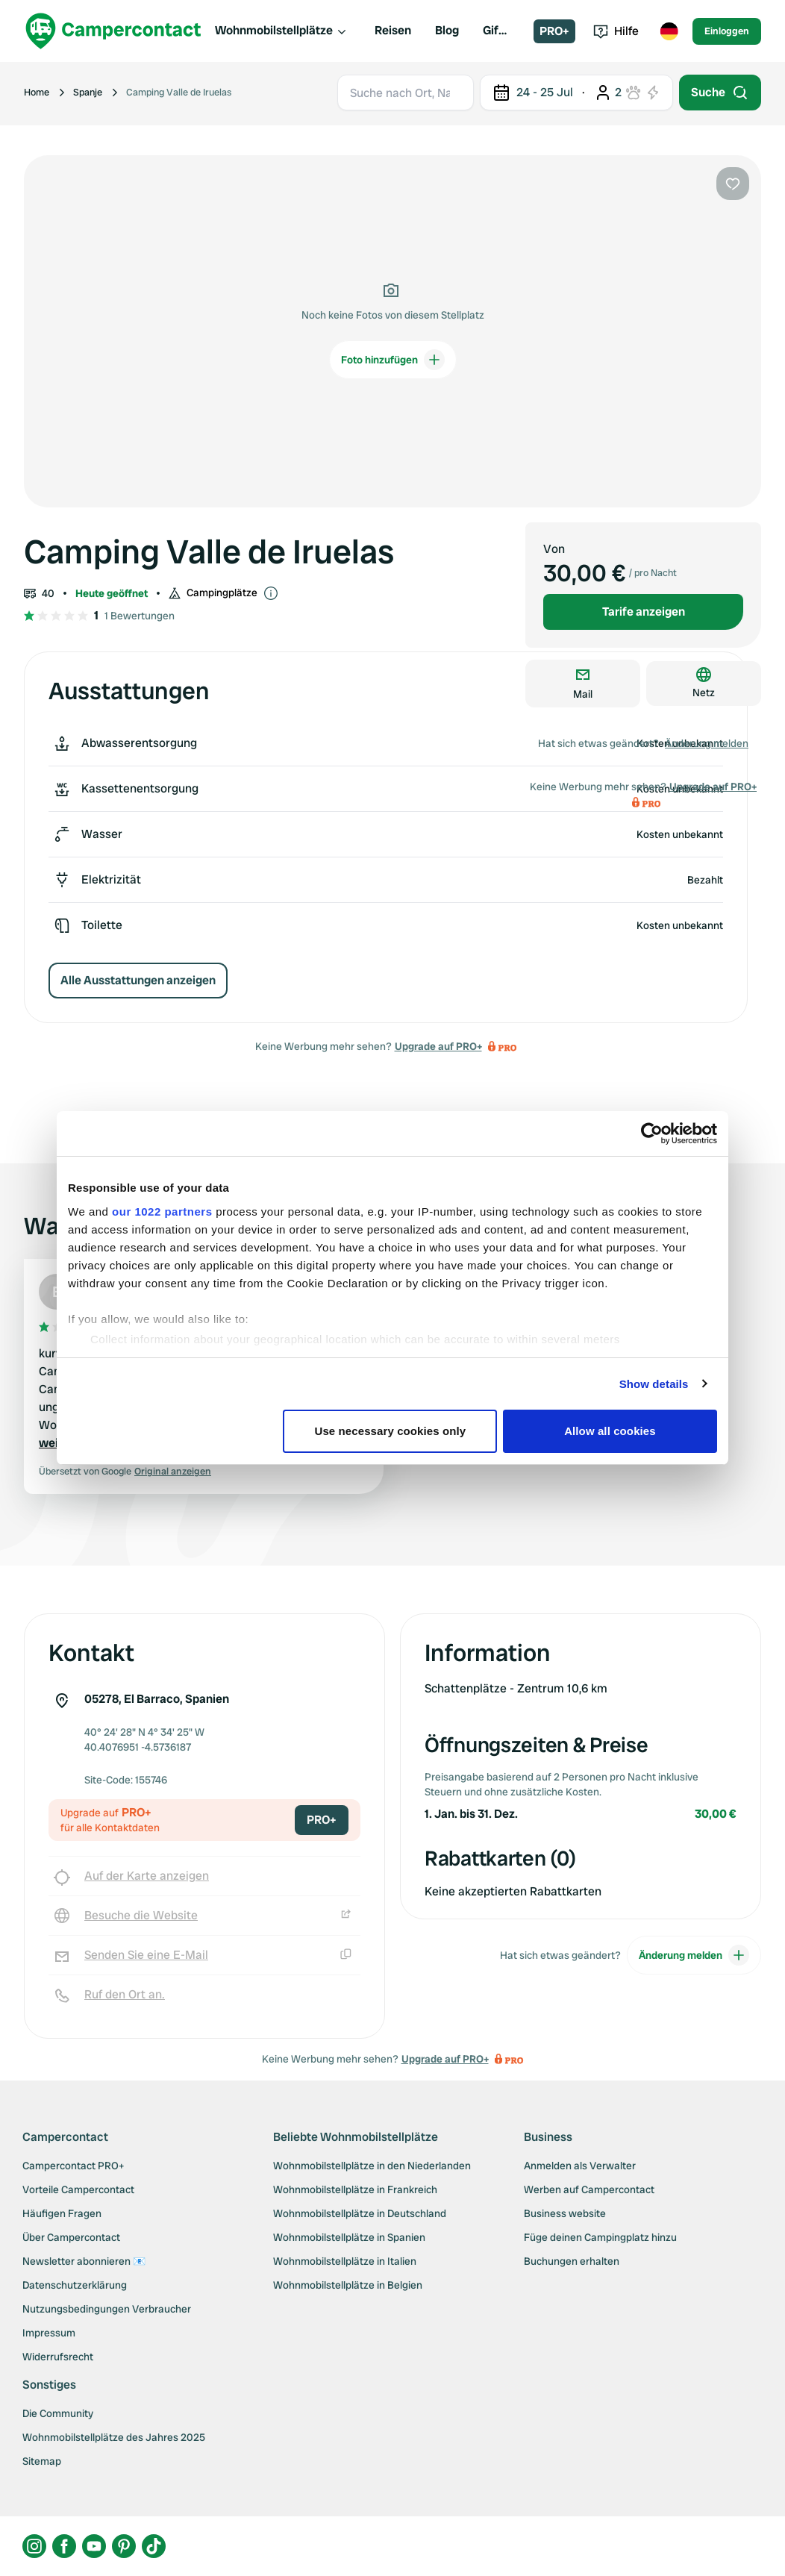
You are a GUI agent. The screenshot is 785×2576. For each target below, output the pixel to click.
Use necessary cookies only (390, 1431)
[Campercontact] (113, 31)
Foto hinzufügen (393, 359)
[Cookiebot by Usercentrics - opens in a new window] (652, 1133)
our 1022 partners (162, 1211)
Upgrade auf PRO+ (438, 1046)
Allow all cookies (610, 1431)
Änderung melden (706, 743)
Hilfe (616, 31)
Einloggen (726, 31)
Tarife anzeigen (643, 611)
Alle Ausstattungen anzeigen (138, 980)
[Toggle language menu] (669, 31)
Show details (654, 1384)
